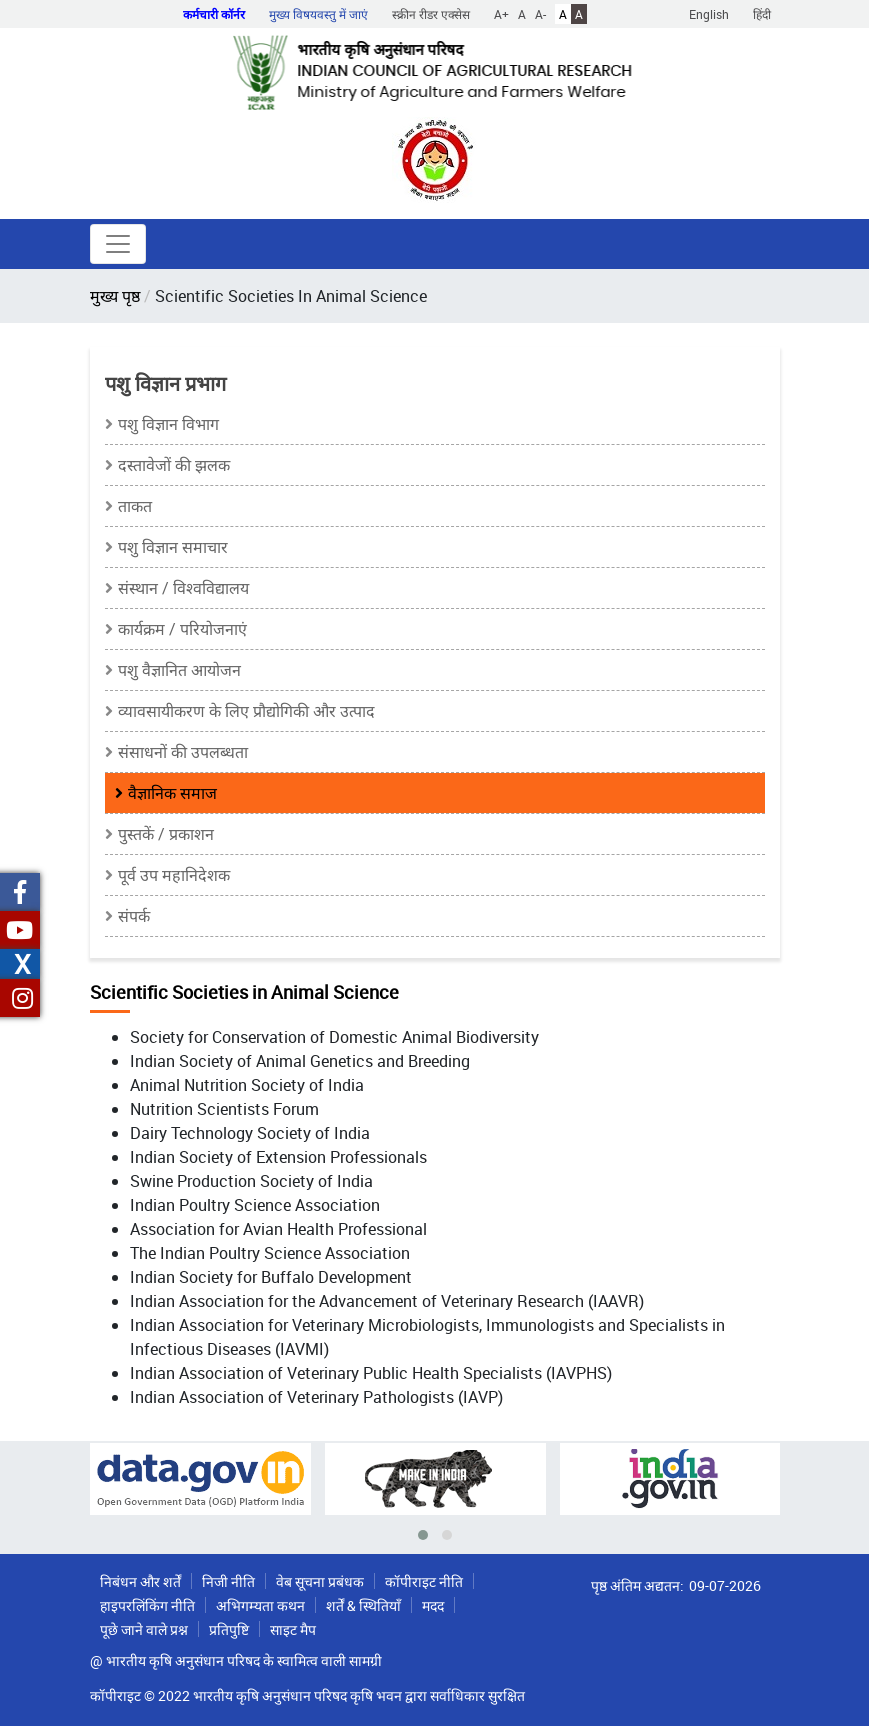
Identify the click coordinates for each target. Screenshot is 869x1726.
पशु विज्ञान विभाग (168, 424)
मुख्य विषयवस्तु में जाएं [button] (318, 14)
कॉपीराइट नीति (424, 1581)
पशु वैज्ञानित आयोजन (179, 670)
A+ (501, 14)
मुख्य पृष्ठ (115, 296)
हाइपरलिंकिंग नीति (147, 1605)
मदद (433, 1605)
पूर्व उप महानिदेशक (174, 875)
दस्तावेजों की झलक (174, 465)
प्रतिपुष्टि (229, 1629)
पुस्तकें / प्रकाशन (166, 834)
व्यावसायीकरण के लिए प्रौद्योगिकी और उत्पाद (246, 711)
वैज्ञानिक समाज (172, 793)
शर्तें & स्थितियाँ (363, 1605)
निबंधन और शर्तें (140, 1581)
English (709, 14)
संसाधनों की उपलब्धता (183, 752)
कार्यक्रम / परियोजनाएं (182, 629)
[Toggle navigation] (118, 244)
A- (540, 14)
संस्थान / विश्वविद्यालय (183, 588)
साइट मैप (293, 1629)
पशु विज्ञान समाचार (173, 547)
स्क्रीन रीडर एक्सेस (431, 14)
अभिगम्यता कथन (260, 1605)
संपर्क (134, 916)
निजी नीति (228, 1581)
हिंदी (762, 14)
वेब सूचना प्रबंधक (320, 1581)
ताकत (135, 506)
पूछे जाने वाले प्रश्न (144, 1629)
